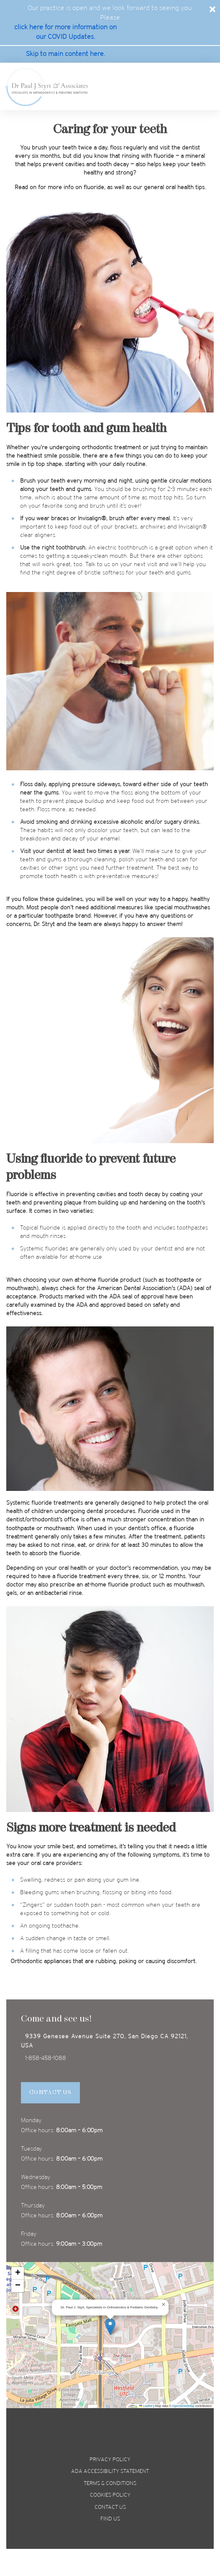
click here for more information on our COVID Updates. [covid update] (65, 32)
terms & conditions (110, 2483)
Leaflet (146, 2406)
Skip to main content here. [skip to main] (65, 54)
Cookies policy (110, 2495)
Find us (110, 2519)
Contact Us (50, 2092)
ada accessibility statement (110, 2471)
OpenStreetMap (183, 2406)
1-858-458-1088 (45, 2058)
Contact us (110, 2507)
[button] (110, 2326)
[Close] (212, 9)
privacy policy (110, 2459)
